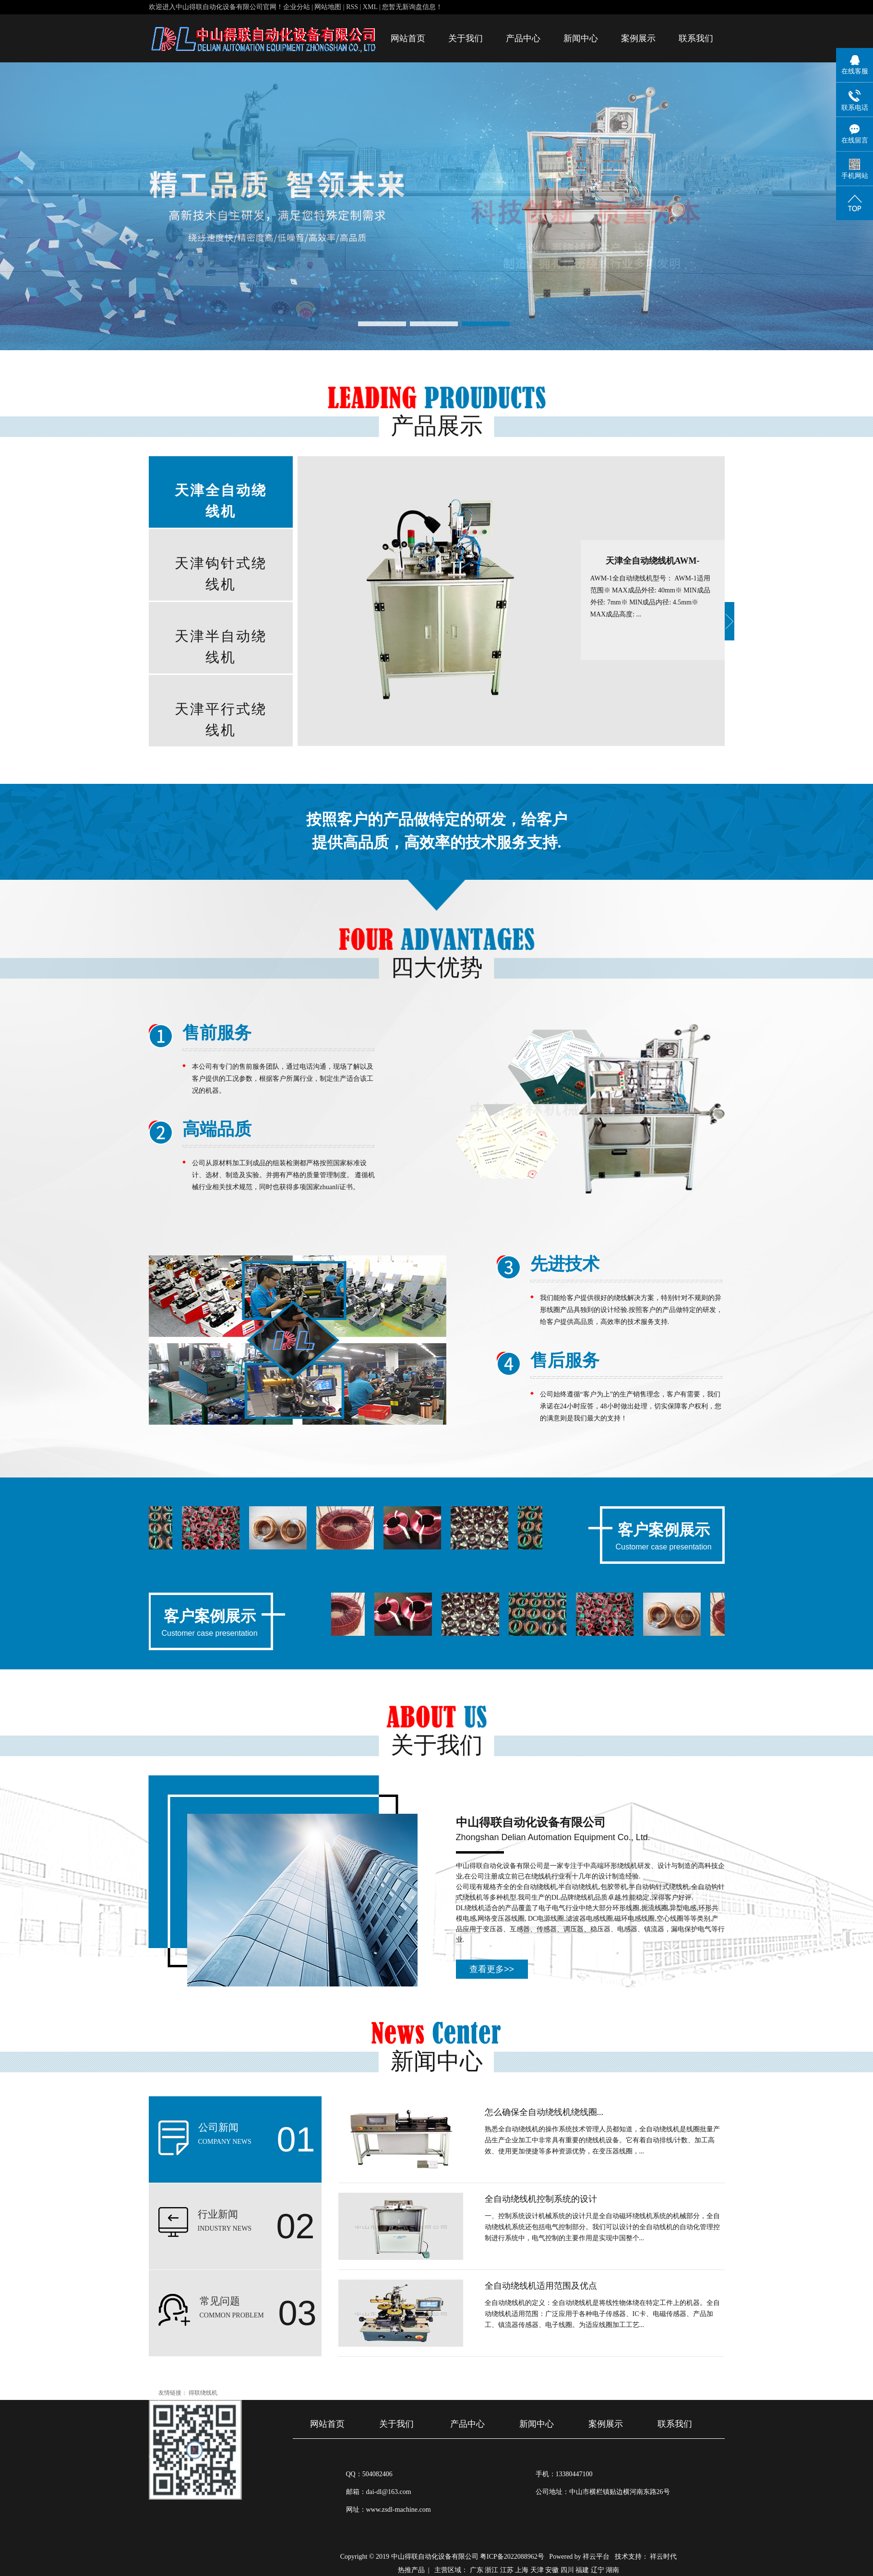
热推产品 (411, 2570)
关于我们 (465, 38)
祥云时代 (663, 2556)
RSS (352, 7)
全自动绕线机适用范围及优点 (541, 2286)
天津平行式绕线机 (221, 719)
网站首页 (408, 38)
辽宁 (597, 2570)
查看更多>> (491, 1969)
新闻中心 (580, 38)
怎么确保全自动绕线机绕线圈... (544, 2112)
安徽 (552, 2570)
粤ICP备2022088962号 (512, 2556)
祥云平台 (596, 2556)
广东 (476, 2570)
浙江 (491, 2570)
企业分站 (296, 7)
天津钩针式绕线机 (221, 573)
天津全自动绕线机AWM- (653, 561)
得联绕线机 (203, 2392)
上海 (521, 2570)
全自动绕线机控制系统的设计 (541, 2199)
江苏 (507, 2570)
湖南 (612, 2570)
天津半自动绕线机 (221, 646)
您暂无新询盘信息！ (412, 7)
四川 (567, 2570)
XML (370, 7)
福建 (582, 2570)
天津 (537, 2570)
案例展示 (638, 38)
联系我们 (696, 38)
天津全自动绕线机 (221, 501)
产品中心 (523, 38)
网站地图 (328, 7)
